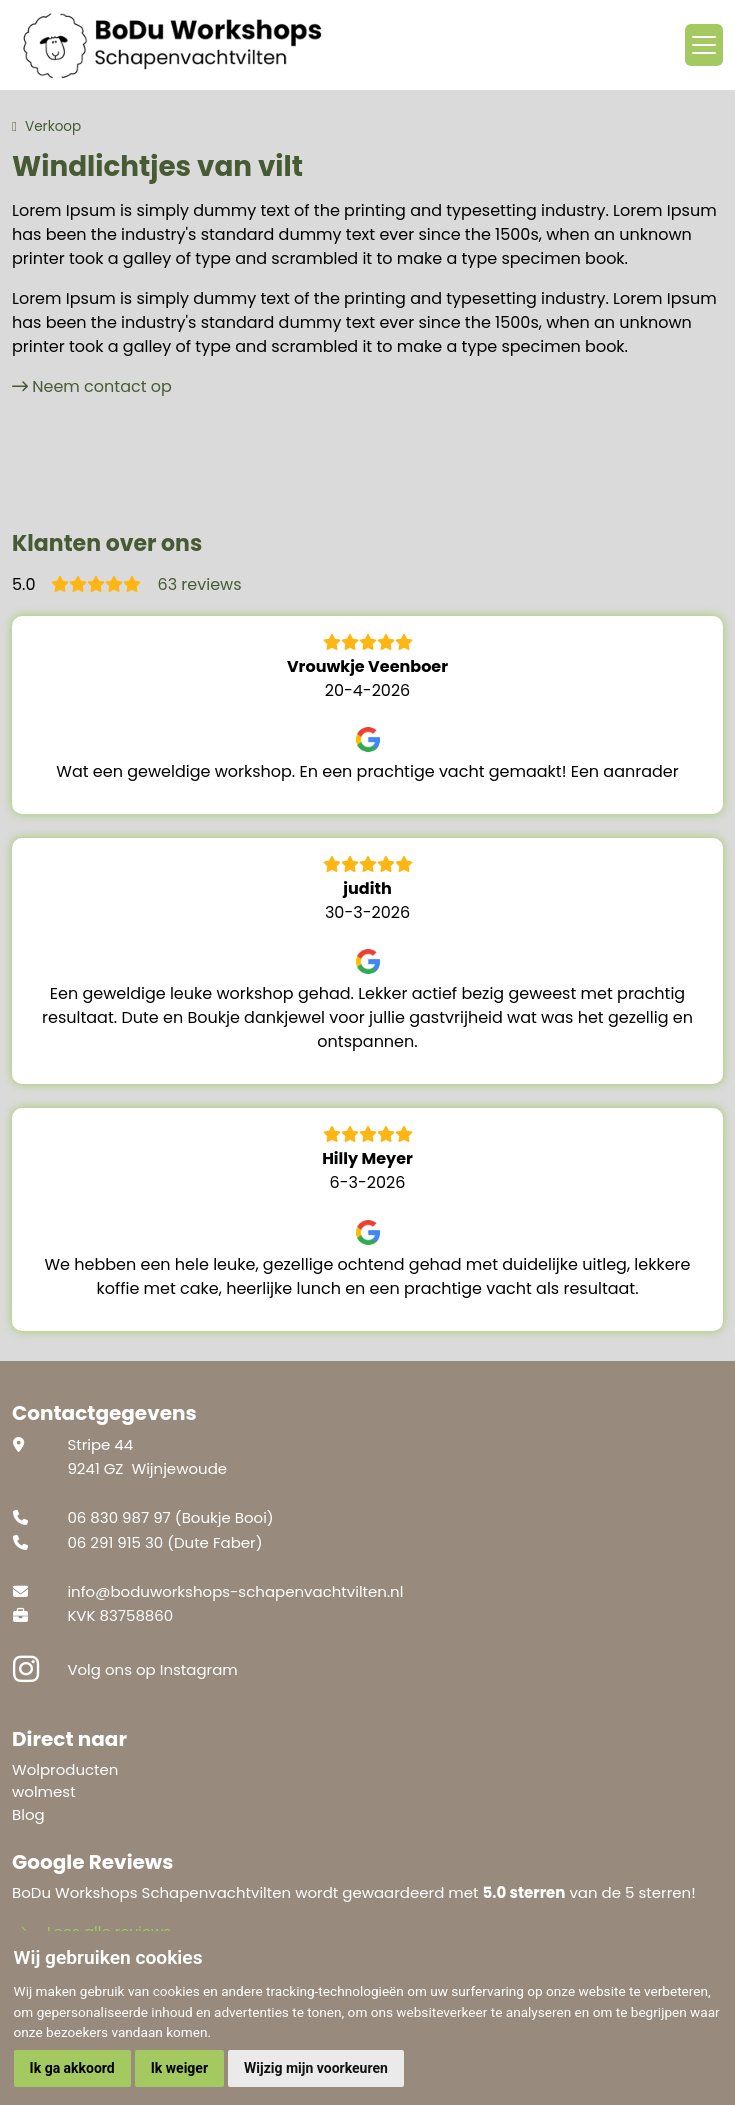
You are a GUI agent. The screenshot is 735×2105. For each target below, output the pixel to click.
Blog (28, 1814)
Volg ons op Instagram (152, 1669)
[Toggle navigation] (704, 44)
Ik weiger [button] (179, 2068)
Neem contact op (102, 386)
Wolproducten (65, 1769)
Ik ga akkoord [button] (72, 2068)
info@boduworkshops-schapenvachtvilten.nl (235, 1591)
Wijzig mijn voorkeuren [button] (316, 2068)
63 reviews (199, 584)
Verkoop (53, 126)
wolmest (44, 1791)
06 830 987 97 (118, 1517)
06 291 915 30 (115, 1542)
